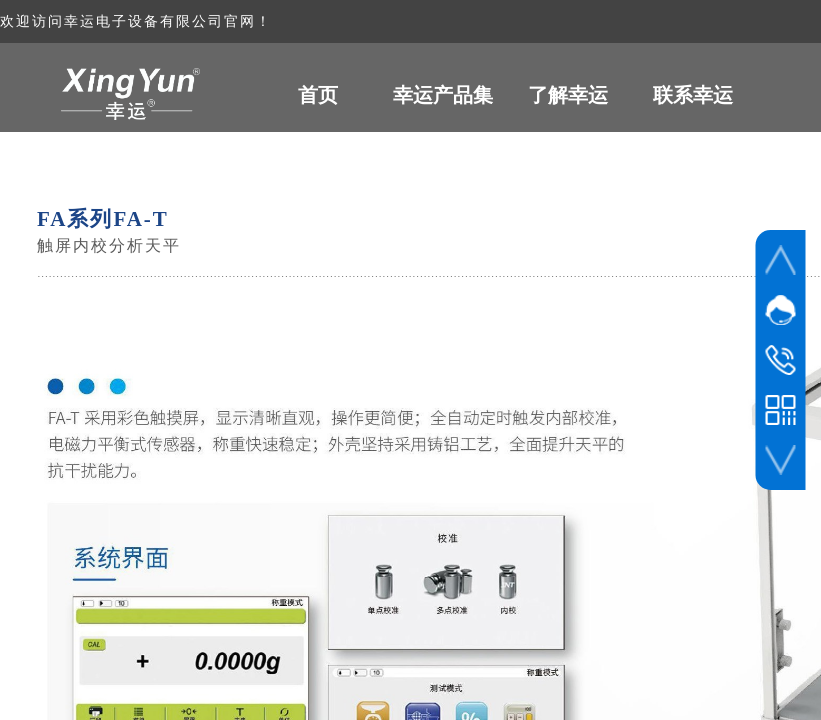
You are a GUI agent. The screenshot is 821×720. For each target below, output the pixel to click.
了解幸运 (568, 95)
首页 (318, 95)
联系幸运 (693, 95)
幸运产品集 (443, 95)
